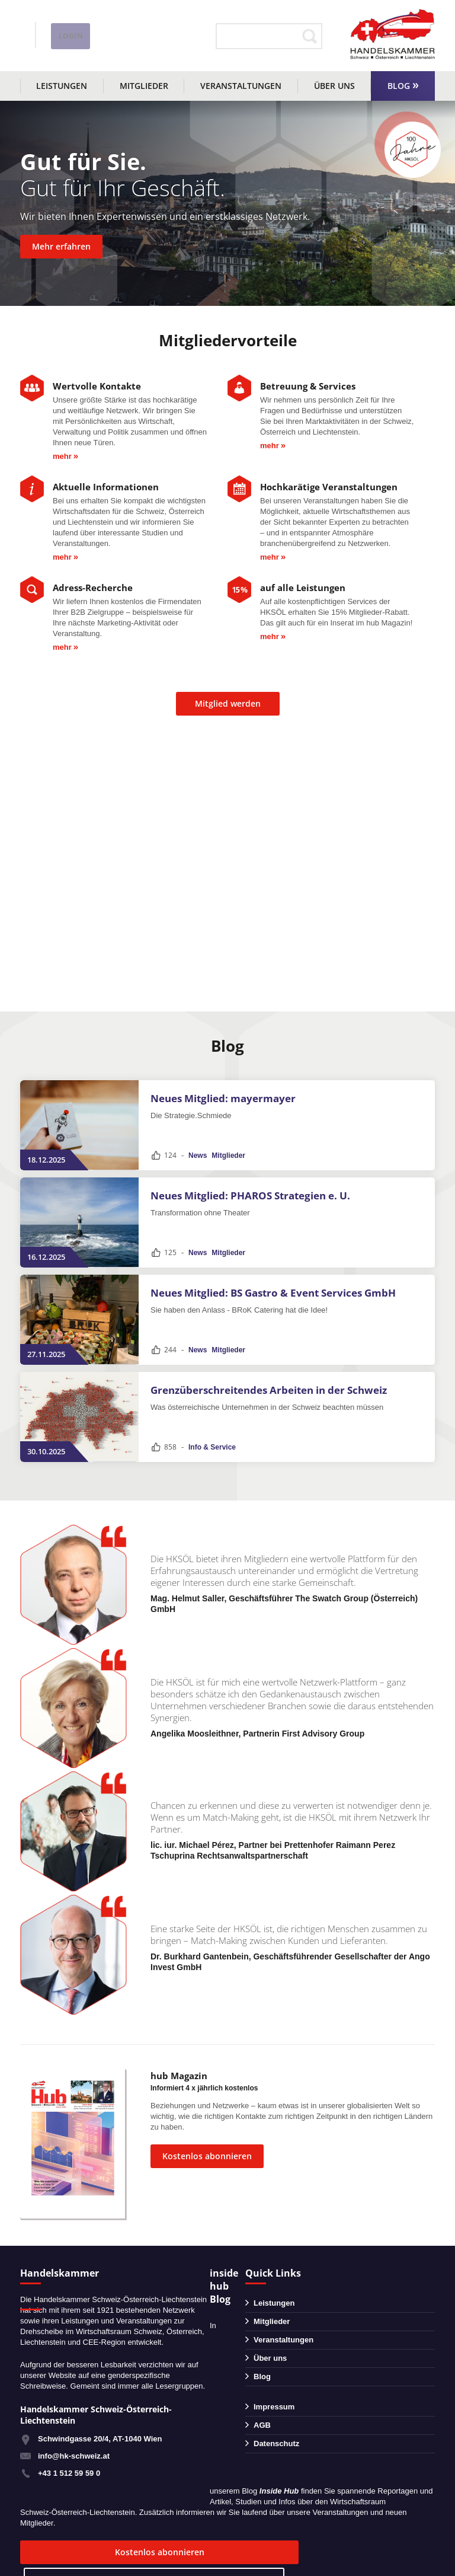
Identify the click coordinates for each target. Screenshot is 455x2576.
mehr (62, 456)
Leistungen (61, 85)
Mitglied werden (228, 703)
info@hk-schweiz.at (56, 44)
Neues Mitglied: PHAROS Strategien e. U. (250, 1195)
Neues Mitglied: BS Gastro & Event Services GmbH (273, 1293)
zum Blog (223, 2552)
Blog (398, 85)
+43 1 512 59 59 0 (69, 2473)
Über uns (334, 85)
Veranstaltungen (240, 85)
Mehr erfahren (61, 246)
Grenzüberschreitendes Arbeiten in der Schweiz (268, 1390)
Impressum (274, 2406)
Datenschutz (276, 2443)
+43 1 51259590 (72, 28)
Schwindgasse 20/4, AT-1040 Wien (100, 2438)
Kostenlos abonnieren (207, 2156)
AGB (262, 2425)
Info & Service (212, 1447)
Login (181, 35)
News (197, 1155)
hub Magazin (178, 2076)
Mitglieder (144, 85)
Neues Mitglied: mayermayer (223, 1098)
